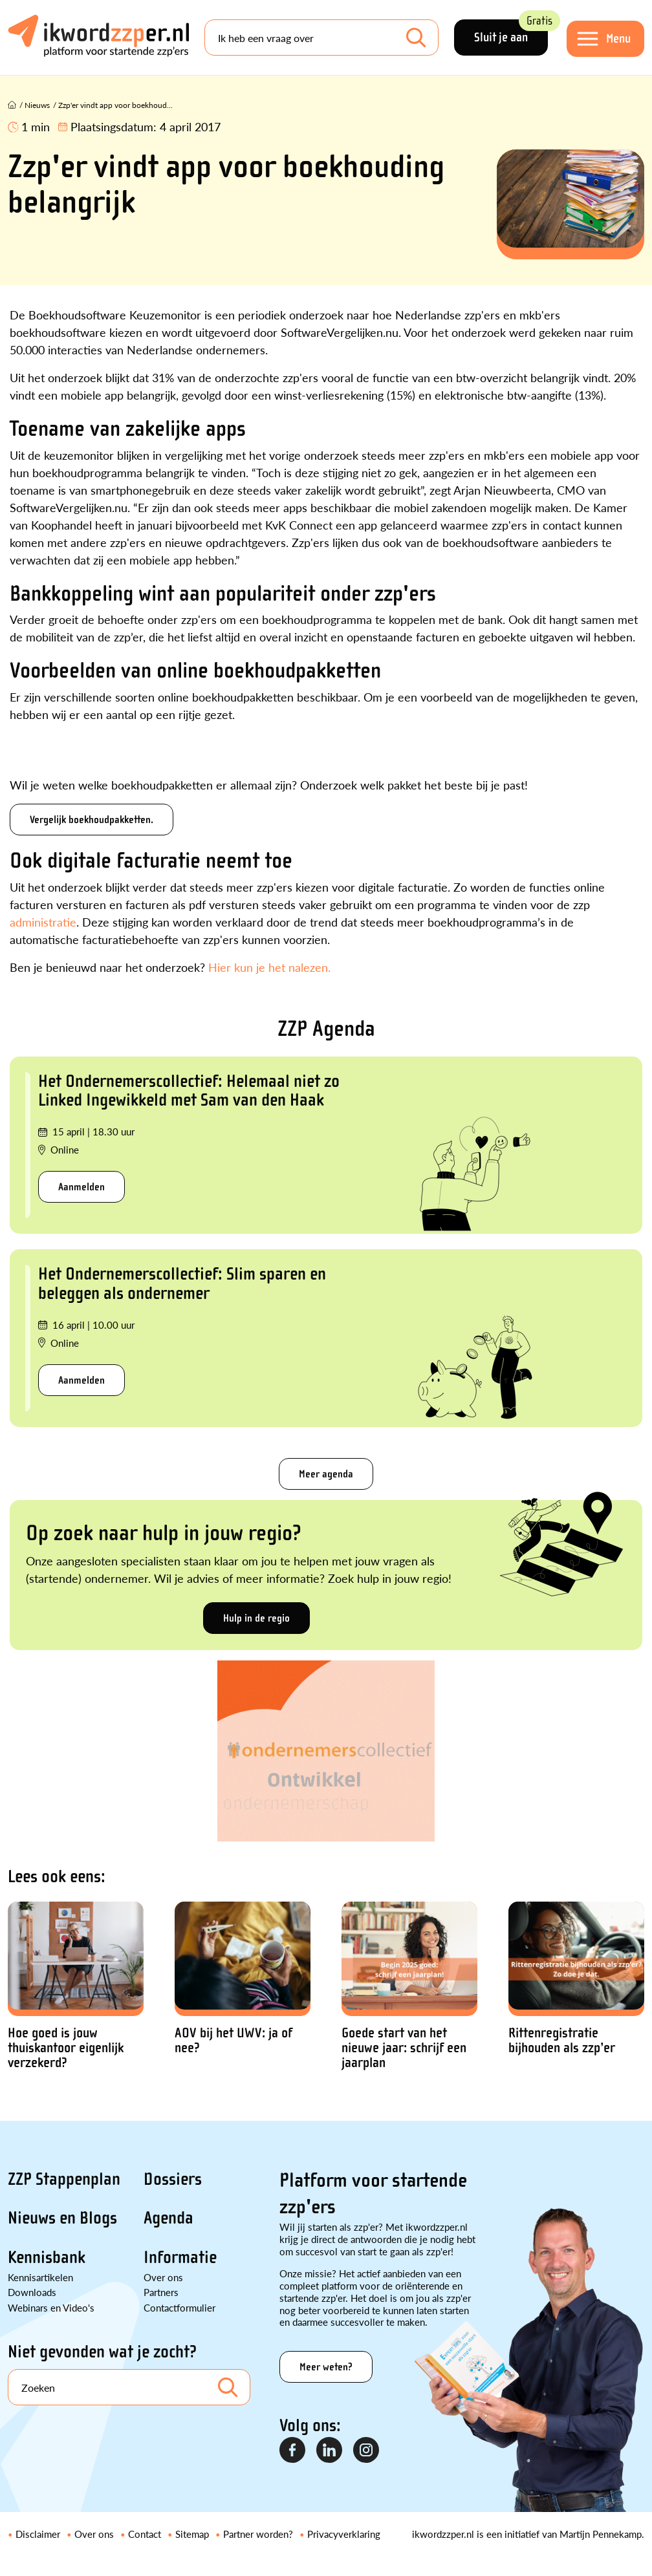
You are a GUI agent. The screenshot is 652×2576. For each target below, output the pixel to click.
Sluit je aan (511, 32)
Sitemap (192, 2533)
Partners (161, 2292)
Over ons (163, 2277)
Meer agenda (326, 1474)
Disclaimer (38, 2533)
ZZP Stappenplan (64, 2179)
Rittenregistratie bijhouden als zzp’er (561, 2040)
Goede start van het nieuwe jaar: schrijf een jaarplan (404, 2048)
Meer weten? (326, 2367)
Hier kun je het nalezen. (269, 967)
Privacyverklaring (343, 2533)
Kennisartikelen (40, 2277)
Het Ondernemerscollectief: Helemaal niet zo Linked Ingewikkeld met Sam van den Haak (189, 1090)
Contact (144, 2533)
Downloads (32, 2292)
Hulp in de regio (256, 1618)
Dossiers (173, 2179)
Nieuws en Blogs (62, 2217)
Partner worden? (258, 2533)
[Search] (321, 37)
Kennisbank (46, 2257)
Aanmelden (81, 1187)
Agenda (168, 2217)
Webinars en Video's (51, 2307)
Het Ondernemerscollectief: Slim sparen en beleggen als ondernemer (182, 1283)
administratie (43, 922)
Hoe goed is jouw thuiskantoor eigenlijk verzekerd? (66, 2048)
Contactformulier (179, 2307)
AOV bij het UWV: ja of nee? (233, 2040)
